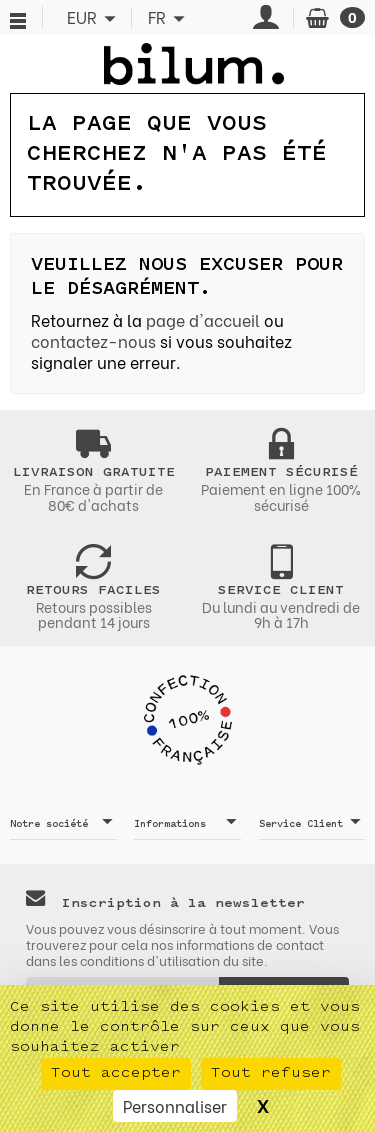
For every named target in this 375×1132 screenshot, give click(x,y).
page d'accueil (203, 319)
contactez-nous (93, 340)
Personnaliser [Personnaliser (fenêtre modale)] (175, 1105)
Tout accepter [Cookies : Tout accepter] (116, 1073)
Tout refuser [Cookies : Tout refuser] (271, 1073)
